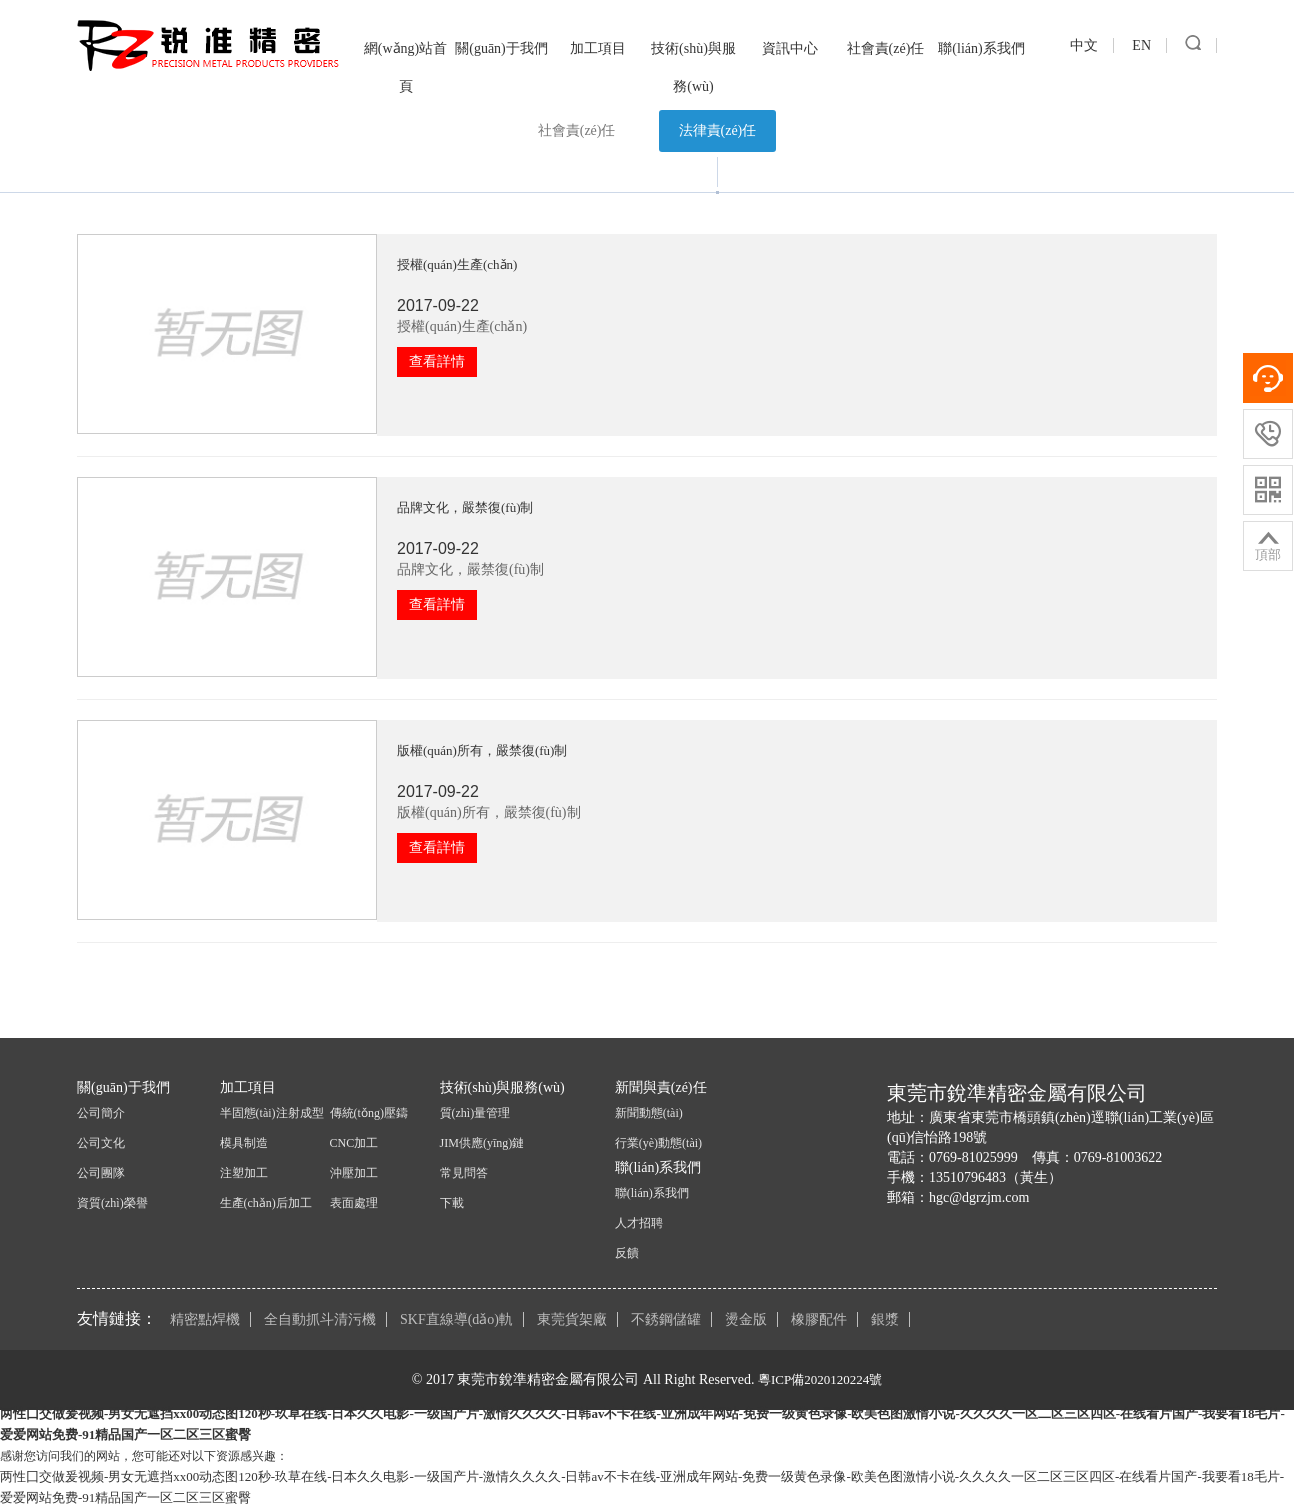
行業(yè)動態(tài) (658, 1143)
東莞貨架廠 (572, 1319)
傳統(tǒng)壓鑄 (369, 1113)
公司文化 (101, 1143)
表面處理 (354, 1203)
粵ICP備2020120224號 (820, 1379)
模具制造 (244, 1143)
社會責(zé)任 (886, 48)
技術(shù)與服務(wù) (693, 67)
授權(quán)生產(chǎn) (457, 264)
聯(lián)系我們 (981, 48)
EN (1141, 45)
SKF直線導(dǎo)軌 (456, 1319)
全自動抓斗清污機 (320, 1319)
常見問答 (464, 1173)
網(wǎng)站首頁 (405, 67)
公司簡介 (101, 1113)
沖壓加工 (354, 1173)
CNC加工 (354, 1143)
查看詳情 (437, 361)
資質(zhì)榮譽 (112, 1203)
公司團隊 (101, 1173)
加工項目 (598, 48)
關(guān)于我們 (501, 48)
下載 (452, 1203)
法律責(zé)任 (718, 130)
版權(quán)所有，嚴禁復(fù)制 (482, 750)
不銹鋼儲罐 (666, 1319)
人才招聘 (639, 1223)
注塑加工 (244, 1173)
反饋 (627, 1253)
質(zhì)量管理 (475, 1113)
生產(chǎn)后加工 (266, 1203)
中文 (1084, 45)
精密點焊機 (205, 1319)
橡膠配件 (819, 1319)
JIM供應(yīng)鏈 (482, 1143)
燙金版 (746, 1319)
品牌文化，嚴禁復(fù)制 (465, 507)
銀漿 (885, 1319)
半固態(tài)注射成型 (272, 1113)
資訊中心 (790, 48)
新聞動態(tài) (649, 1113)
